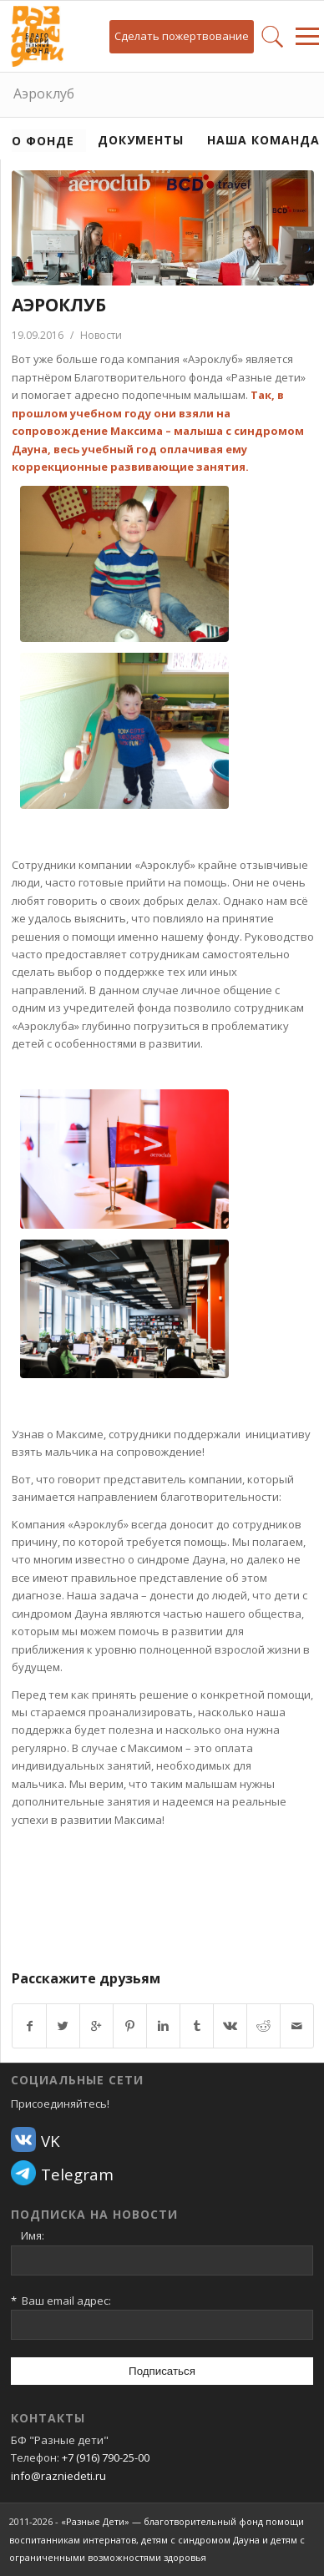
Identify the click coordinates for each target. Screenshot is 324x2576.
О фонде (43, 141)
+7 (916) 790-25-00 (105, 2457)
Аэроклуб (43, 93)
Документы (141, 140)
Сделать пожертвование (181, 35)
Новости (101, 335)
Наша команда (263, 140)
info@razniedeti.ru (58, 2475)
